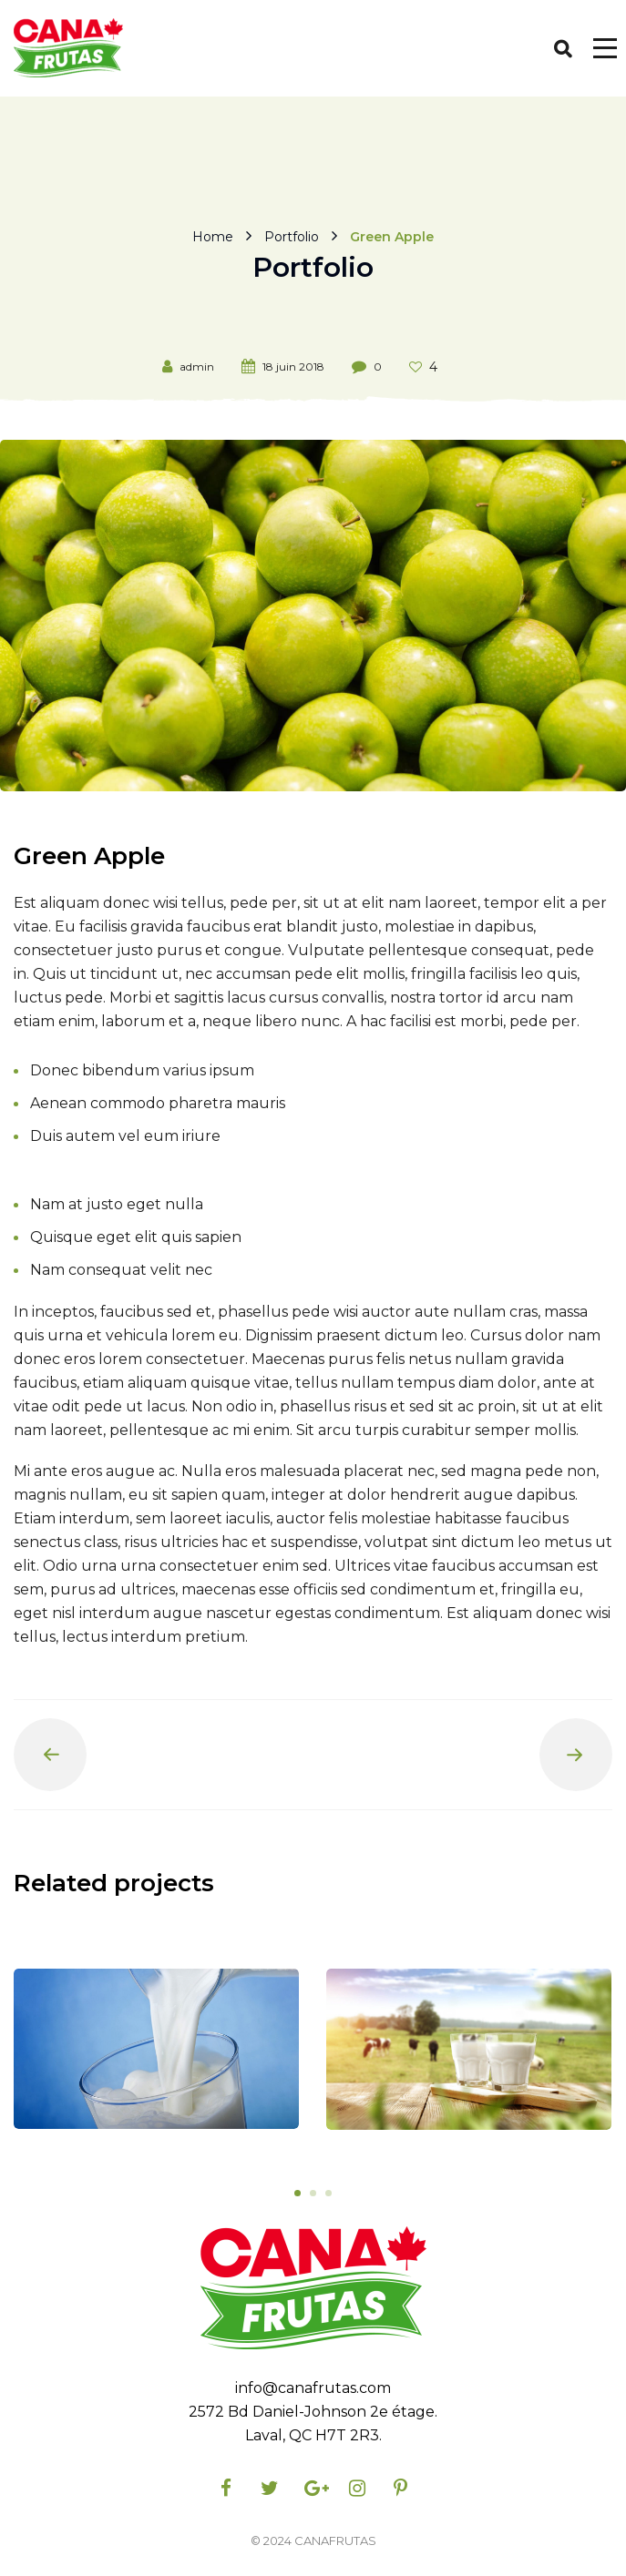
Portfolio (291, 236)
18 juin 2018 (293, 366)
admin (197, 366)
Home (212, 236)
